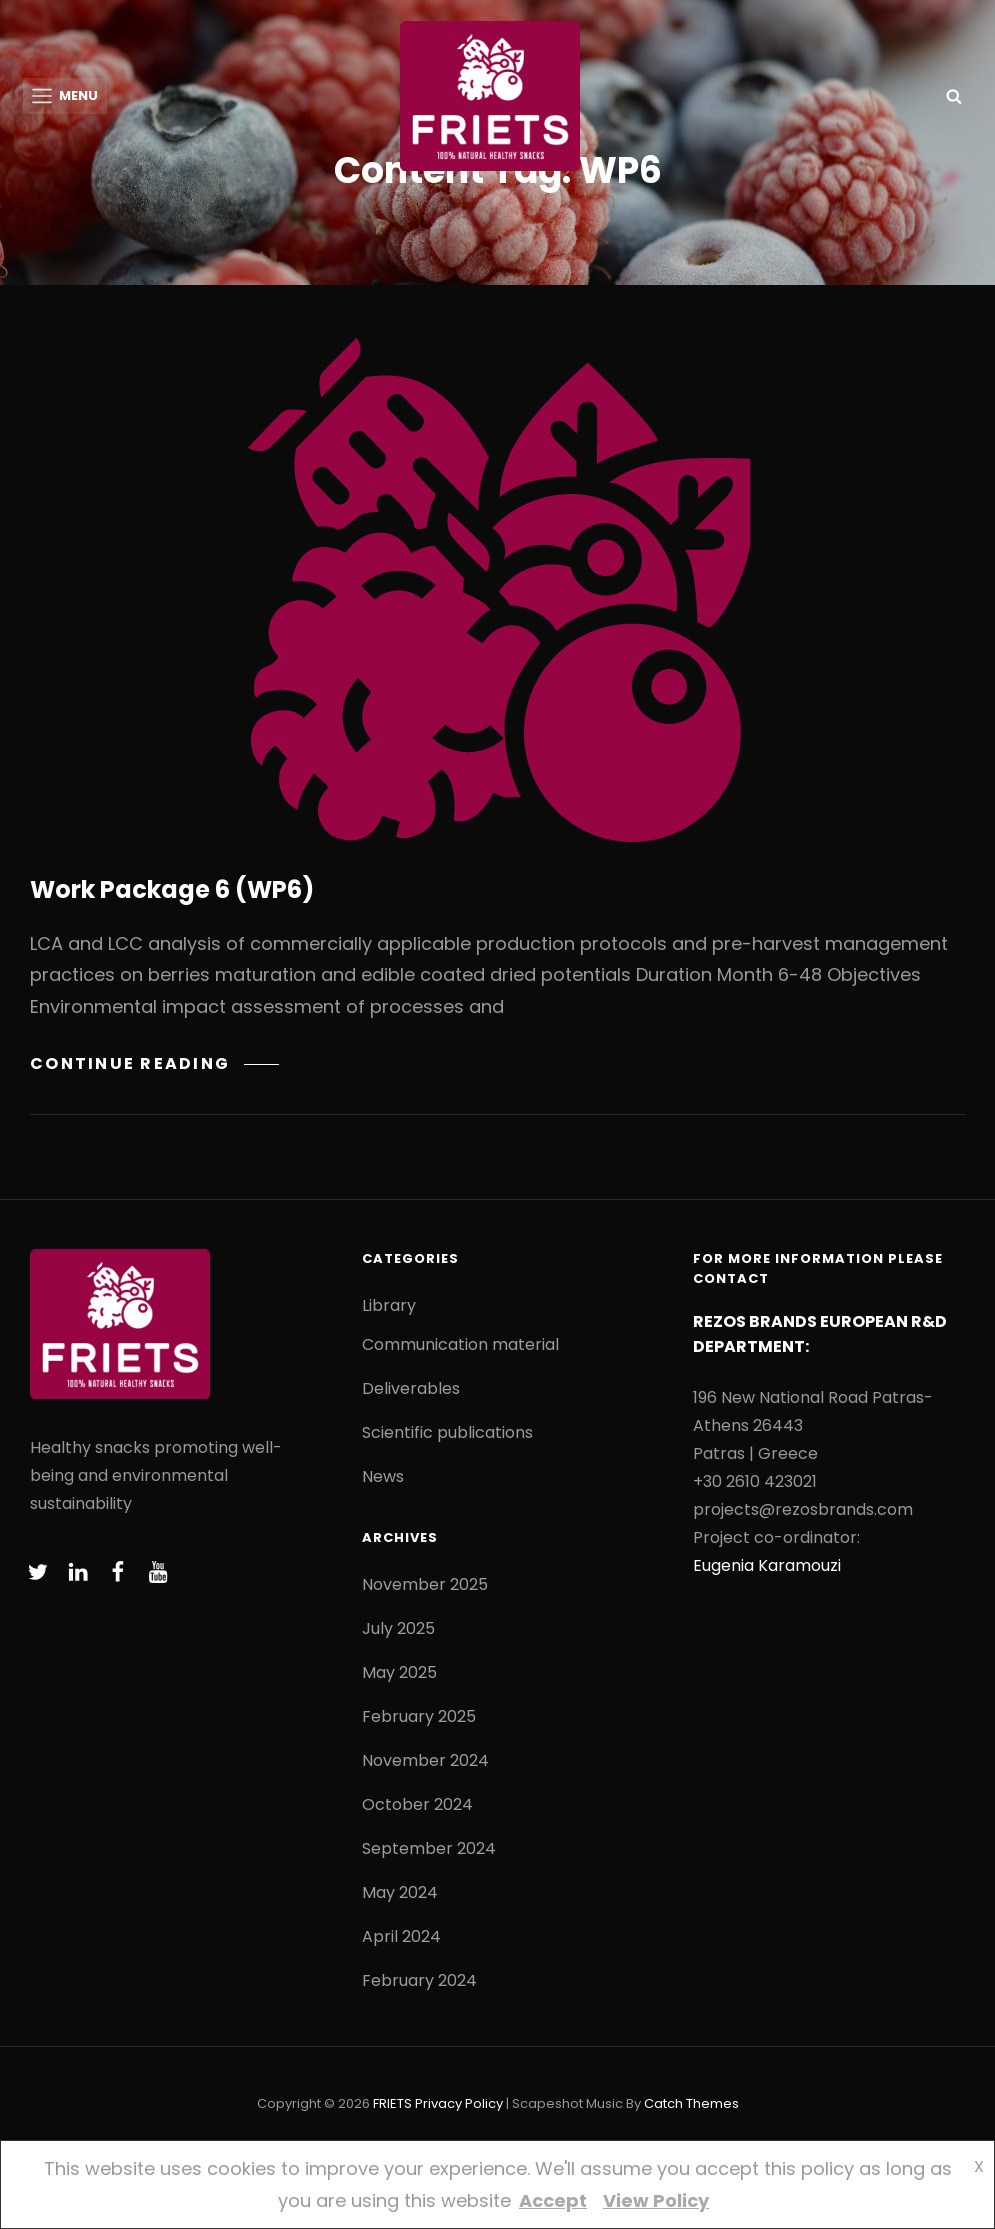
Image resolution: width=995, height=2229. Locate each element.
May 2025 (399, 1673)
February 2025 (419, 1717)
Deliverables (411, 1389)
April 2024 (401, 1937)
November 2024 (425, 1761)
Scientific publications (447, 1433)
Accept (553, 2200)
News (383, 1477)
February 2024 (419, 1981)
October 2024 (417, 1805)
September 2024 (429, 1849)
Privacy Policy (459, 2104)
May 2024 (400, 1893)
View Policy (656, 2200)
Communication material (460, 1345)
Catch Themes (691, 2104)
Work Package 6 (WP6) (172, 890)
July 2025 (398, 1629)
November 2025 (425, 1585)
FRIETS (392, 2104)
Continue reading (154, 1064)
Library (389, 1306)
